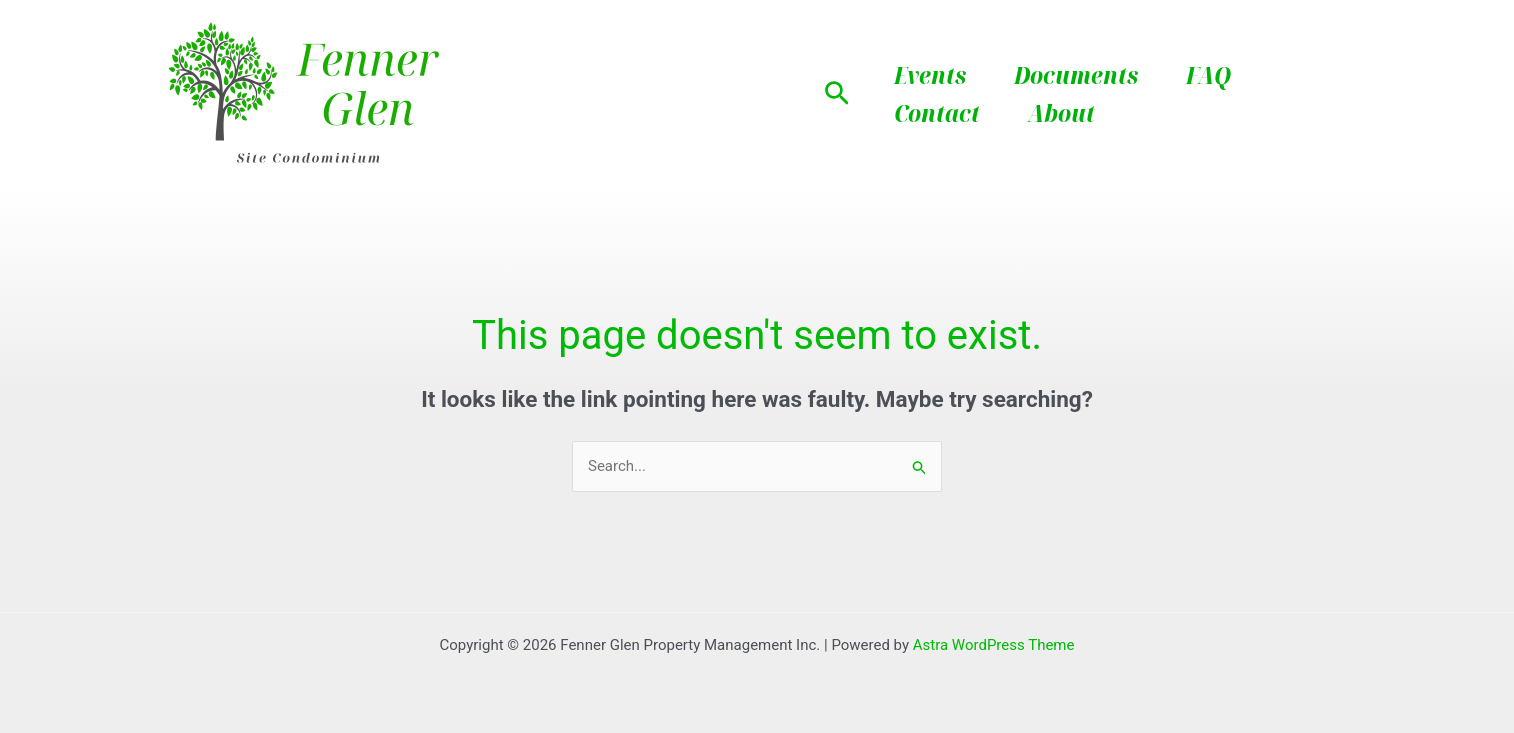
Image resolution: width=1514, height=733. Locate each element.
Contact (937, 112)
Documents (1076, 74)
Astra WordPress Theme (994, 645)
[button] (837, 94)
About (1061, 112)
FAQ (1208, 74)
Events (930, 74)
